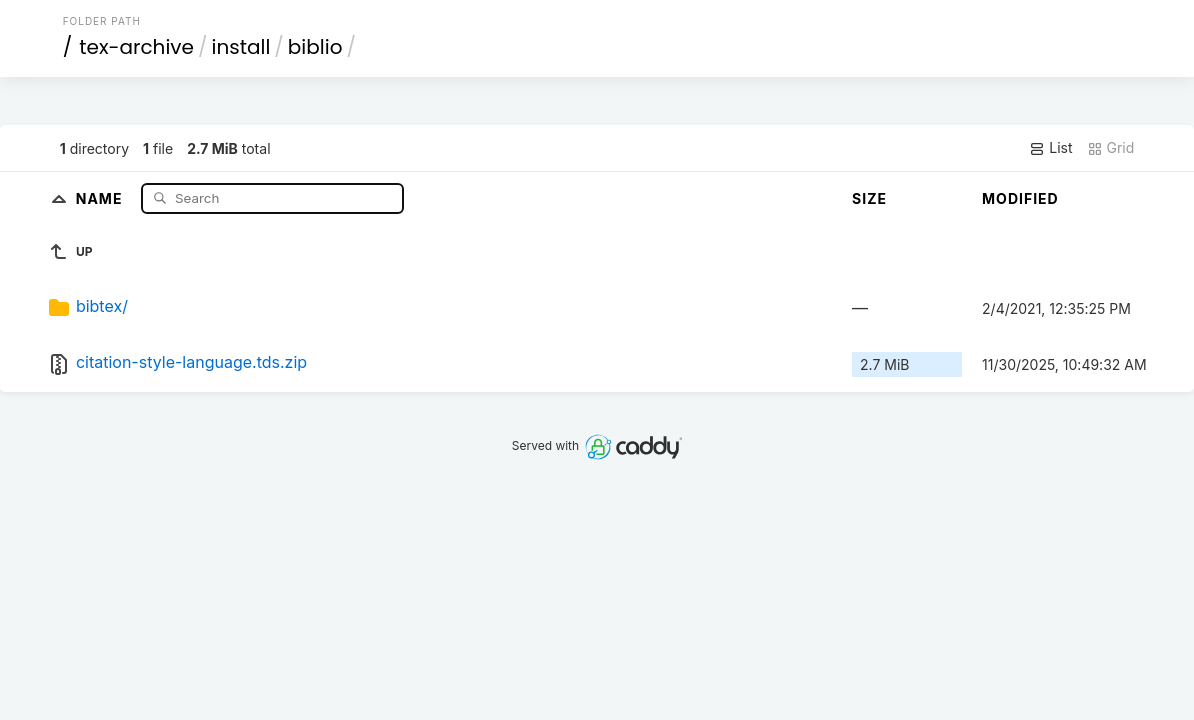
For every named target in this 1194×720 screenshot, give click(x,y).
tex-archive (136, 47)
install (241, 47)
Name (101, 197)
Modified (1020, 198)
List (1050, 148)
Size (869, 198)
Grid (1111, 148)
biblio (315, 47)
